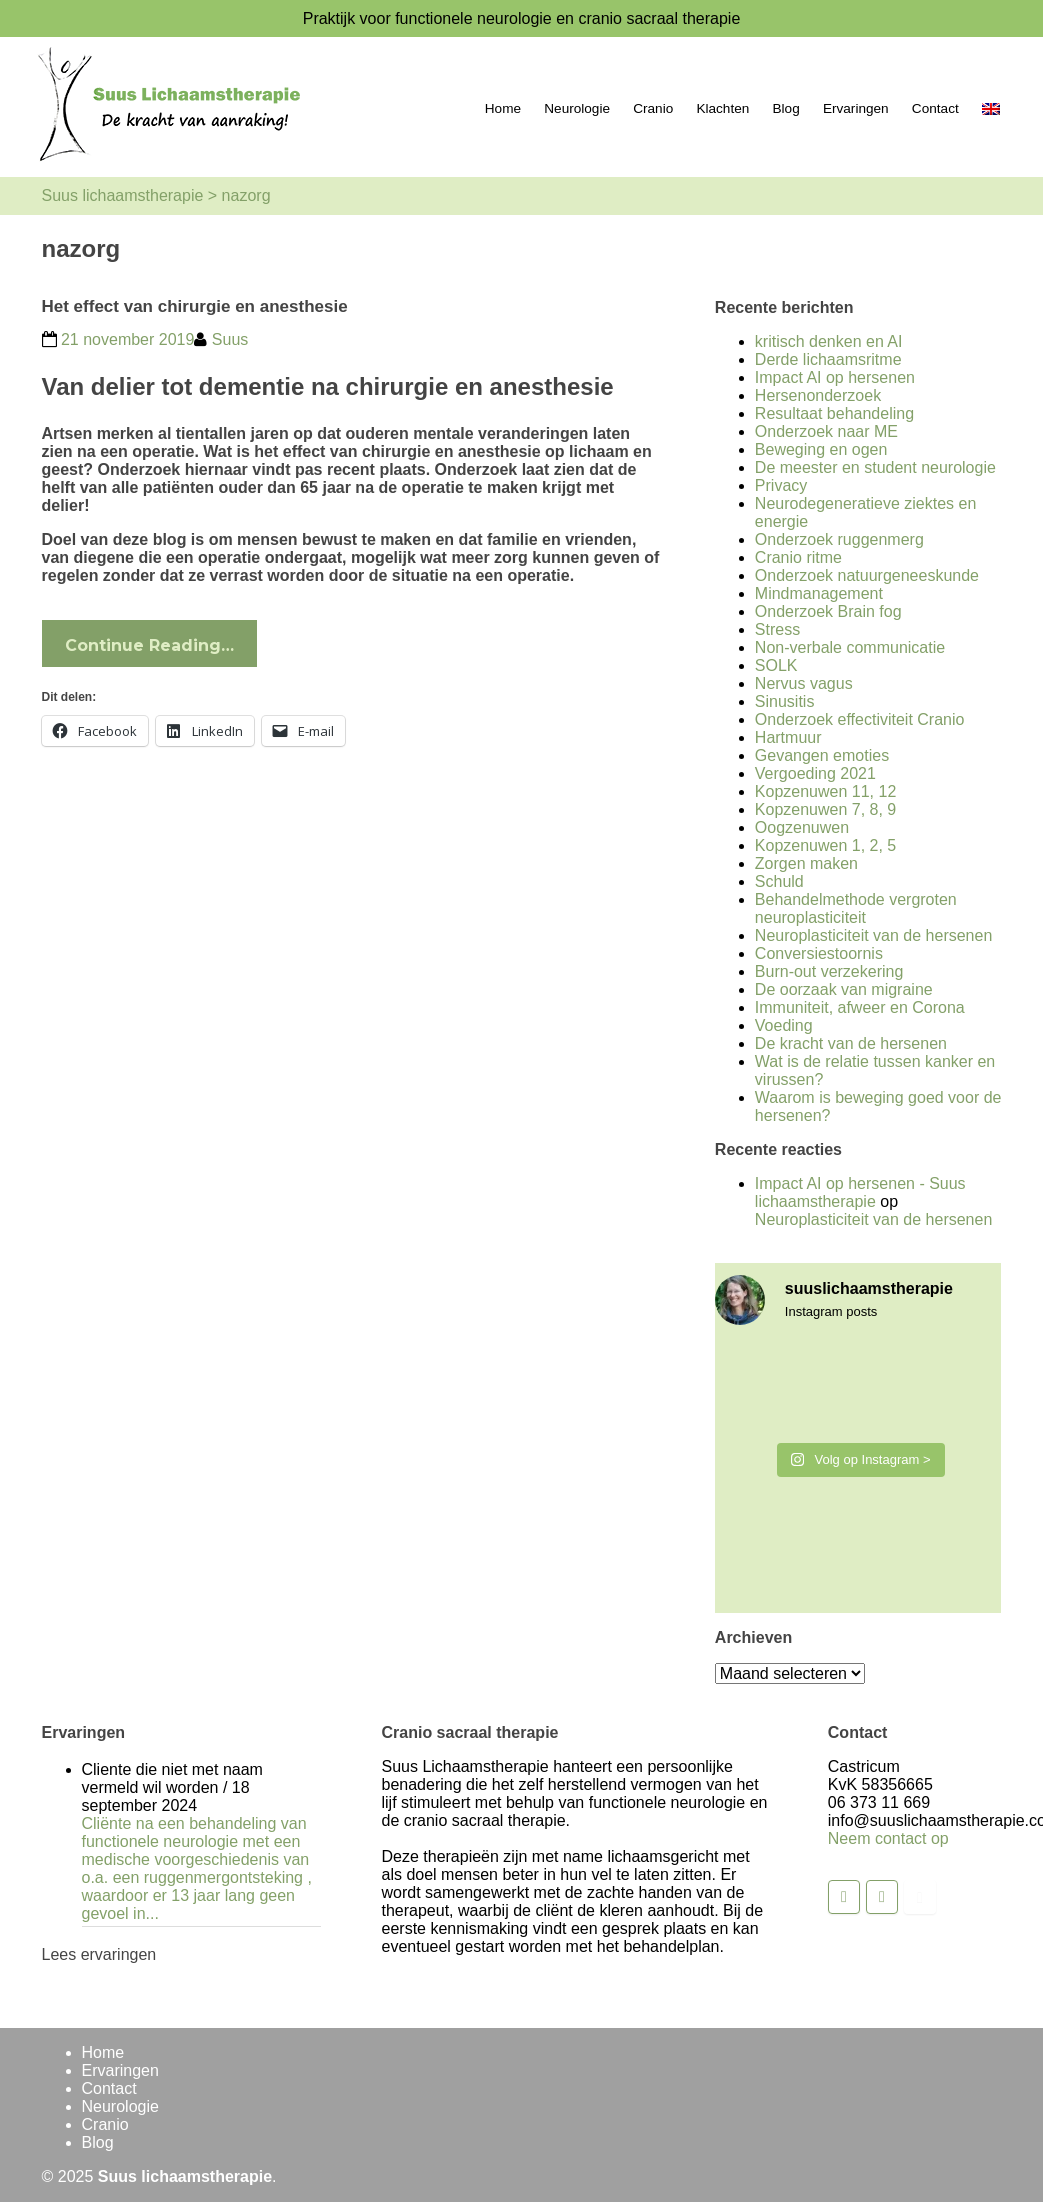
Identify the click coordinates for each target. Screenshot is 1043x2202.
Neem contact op (888, 1838)
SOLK (776, 665)
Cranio (653, 108)
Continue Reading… (149, 645)
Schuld (779, 881)
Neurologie (577, 108)
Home (503, 108)
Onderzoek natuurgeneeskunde (867, 575)
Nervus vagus (804, 683)
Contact (935, 108)
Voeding (784, 1025)
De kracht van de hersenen (851, 1043)
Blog (786, 108)
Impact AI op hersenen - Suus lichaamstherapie (860, 1192)
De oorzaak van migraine (844, 989)
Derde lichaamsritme (828, 359)
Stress (777, 629)
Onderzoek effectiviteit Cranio (860, 719)
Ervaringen (856, 108)
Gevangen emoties (822, 755)
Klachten (722, 108)
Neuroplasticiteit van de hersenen (873, 935)
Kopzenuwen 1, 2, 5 (825, 845)
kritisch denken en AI (829, 341)
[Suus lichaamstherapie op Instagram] (882, 1897)
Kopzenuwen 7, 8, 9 (825, 809)
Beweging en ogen (821, 449)
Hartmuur (788, 737)
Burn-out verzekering (829, 971)
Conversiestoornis (819, 953)
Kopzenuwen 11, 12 (825, 791)
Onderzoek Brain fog (828, 611)
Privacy (781, 485)
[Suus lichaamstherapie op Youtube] (920, 1897)
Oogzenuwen (802, 827)
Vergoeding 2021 (815, 773)
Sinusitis (785, 701)
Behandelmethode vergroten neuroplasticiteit (856, 908)
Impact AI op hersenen (835, 377)
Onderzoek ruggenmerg (839, 539)
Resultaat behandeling (834, 413)
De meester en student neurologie (875, 467)
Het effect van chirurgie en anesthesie (195, 306)
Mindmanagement (819, 593)
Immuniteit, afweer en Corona (860, 1007)
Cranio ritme (798, 557)
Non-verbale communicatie (850, 647)
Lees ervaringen (99, 1954)
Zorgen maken (806, 863)
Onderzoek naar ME (826, 431)
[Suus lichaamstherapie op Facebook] (844, 1897)
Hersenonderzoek (818, 395)
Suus (230, 339)
